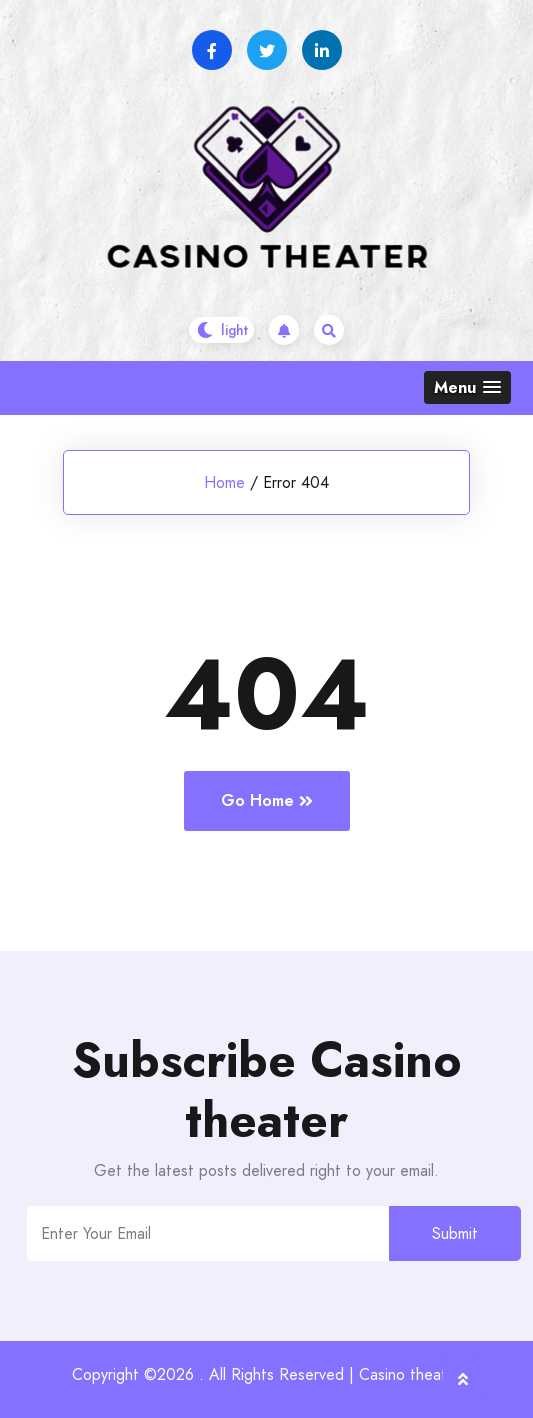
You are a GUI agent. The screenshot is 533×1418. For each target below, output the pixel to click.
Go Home (267, 800)
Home (224, 482)
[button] (467, 387)
